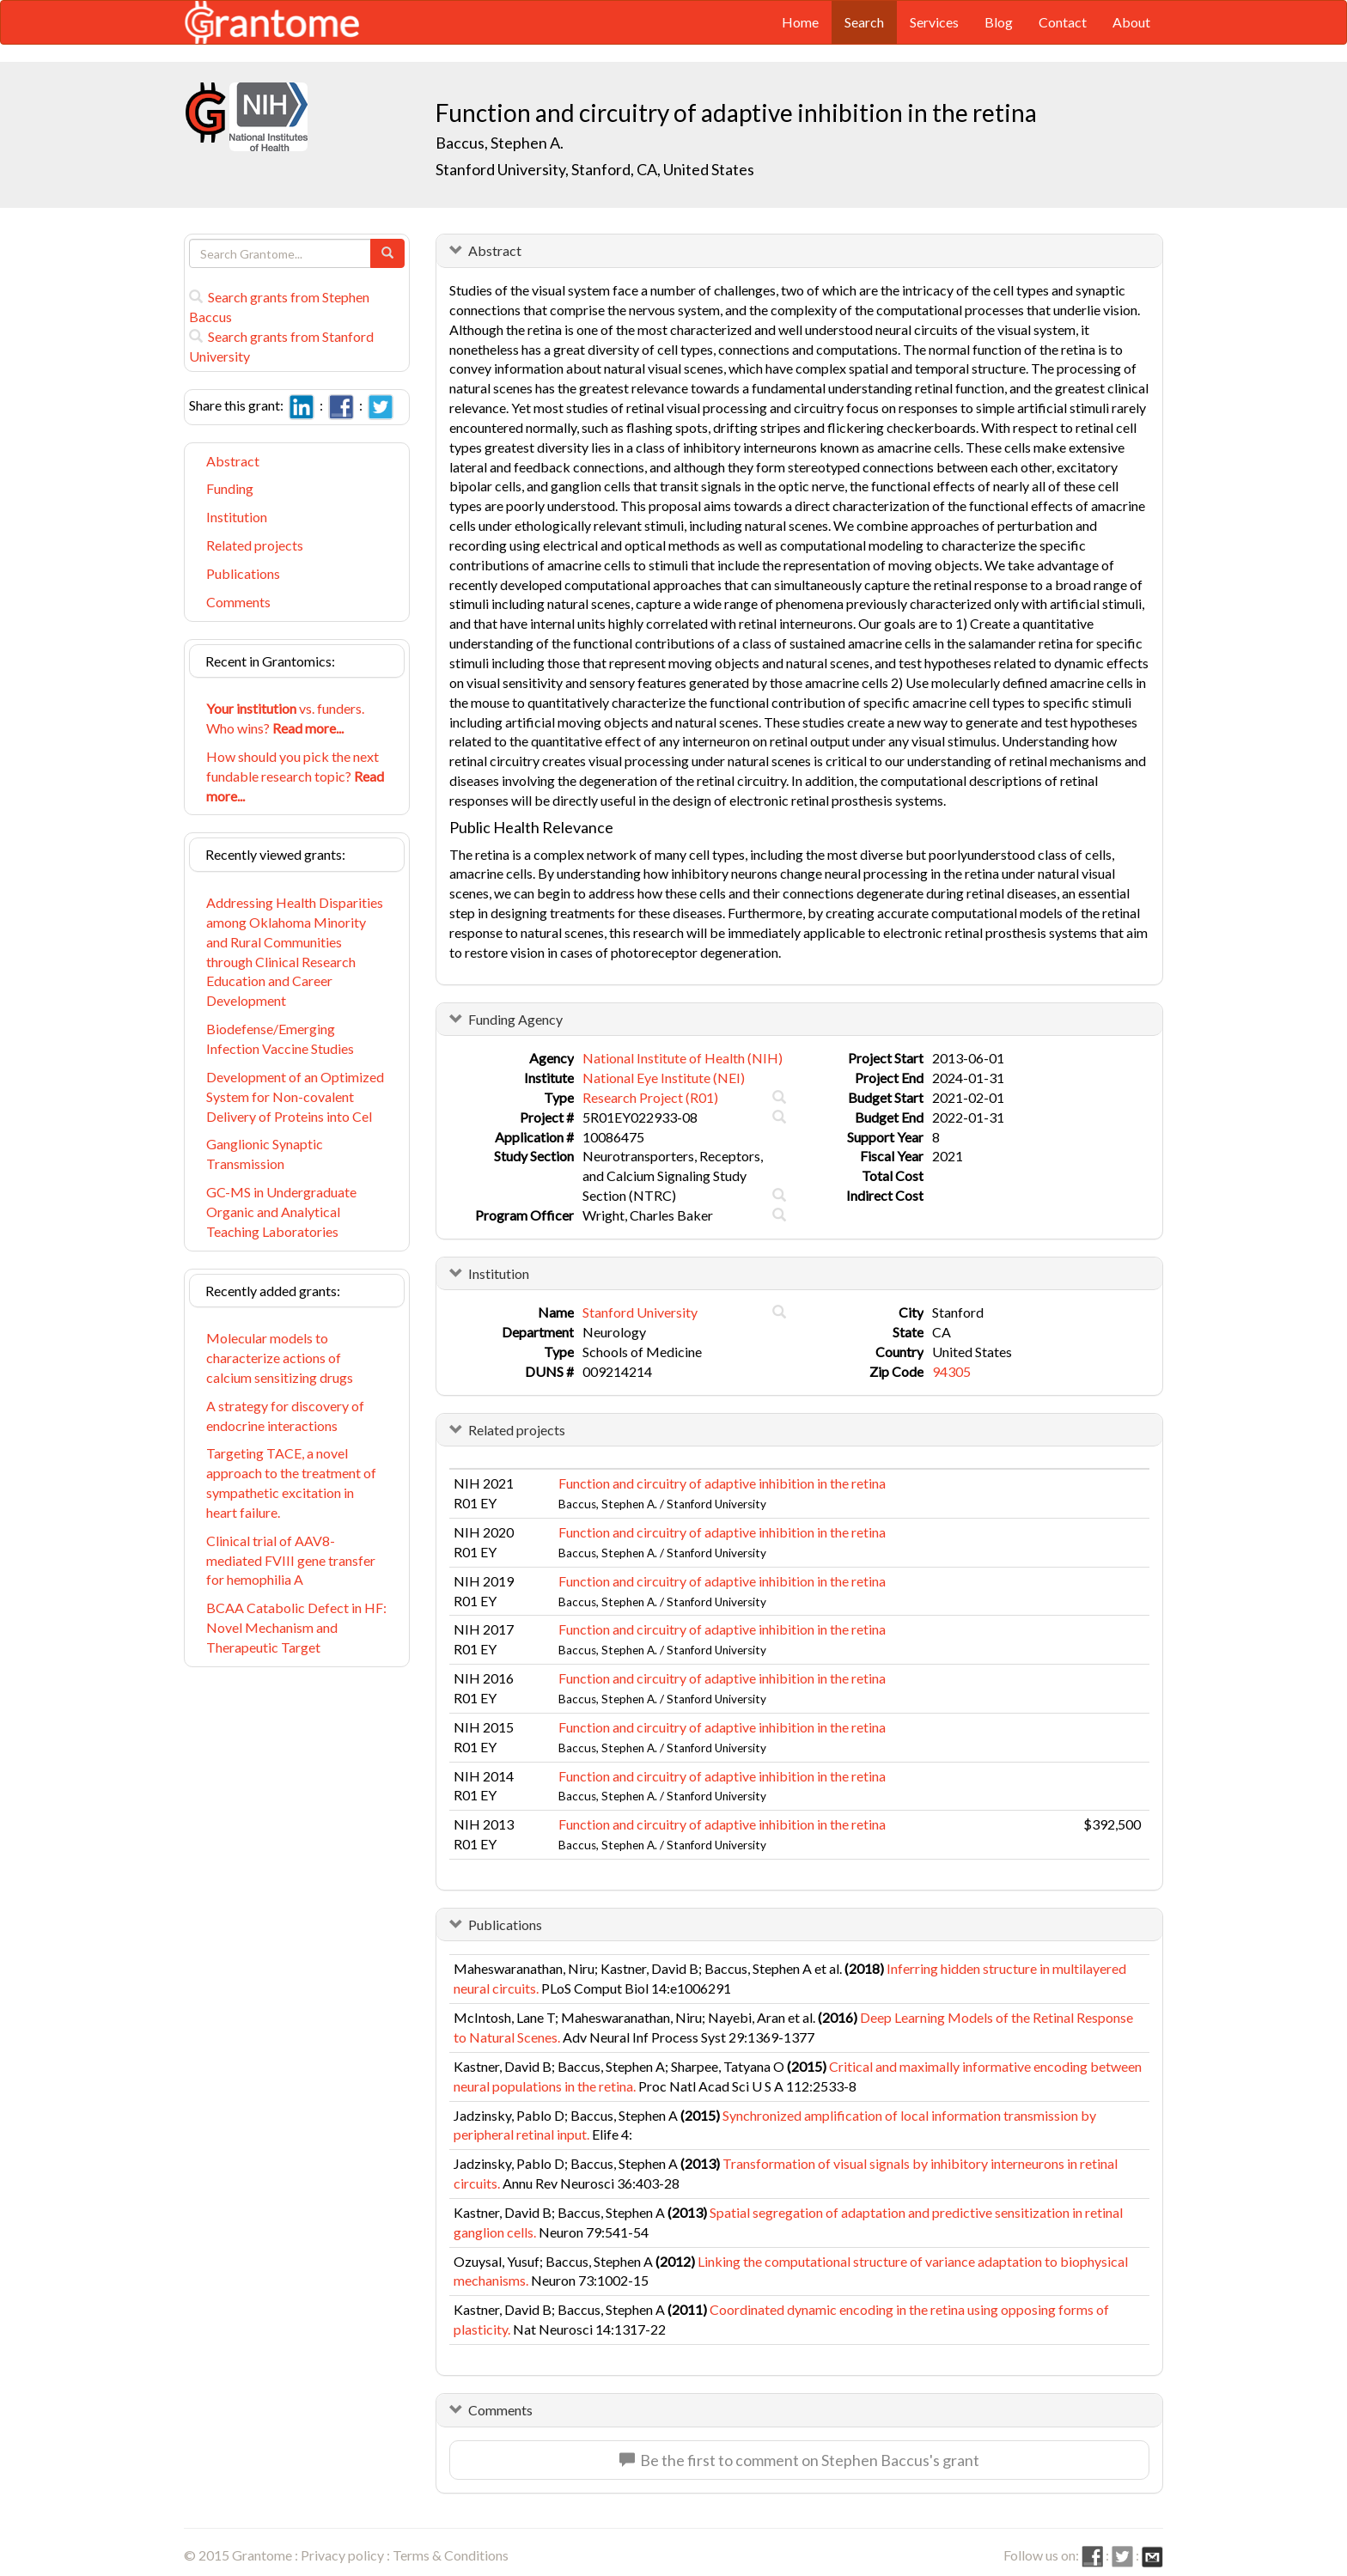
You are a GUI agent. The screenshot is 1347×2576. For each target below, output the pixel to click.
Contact (1063, 22)
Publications (243, 573)
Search (864, 22)
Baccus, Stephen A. (500, 142)
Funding (229, 488)
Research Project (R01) (650, 1097)
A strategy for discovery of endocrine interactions (285, 1416)
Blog (998, 22)
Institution (236, 517)
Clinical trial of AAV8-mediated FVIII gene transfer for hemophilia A (290, 1560)
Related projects (254, 545)
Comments (238, 602)
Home (800, 22)
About (1131, 22)
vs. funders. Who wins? (285, 718)
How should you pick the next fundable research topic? (295, 776)
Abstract (232, 461)
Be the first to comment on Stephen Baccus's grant (799, 2460)
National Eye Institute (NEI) (663, 1077)
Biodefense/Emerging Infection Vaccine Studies (280, 1038)
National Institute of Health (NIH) (682, 1058)
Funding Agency (515, 1019)
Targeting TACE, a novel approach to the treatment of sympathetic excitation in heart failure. (291, 1482)
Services (934, 22)
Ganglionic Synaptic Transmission (264, 1154)
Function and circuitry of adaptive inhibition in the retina (722, 1483)
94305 (951, 1371)
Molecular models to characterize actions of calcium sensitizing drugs (279, 1357)
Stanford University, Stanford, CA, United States (595, 169)
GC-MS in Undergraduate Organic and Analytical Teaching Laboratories (281, 1211)
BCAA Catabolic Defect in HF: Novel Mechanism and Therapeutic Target (296, 1627)
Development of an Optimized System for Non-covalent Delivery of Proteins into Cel (295, 1096)
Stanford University (640, 1312)
